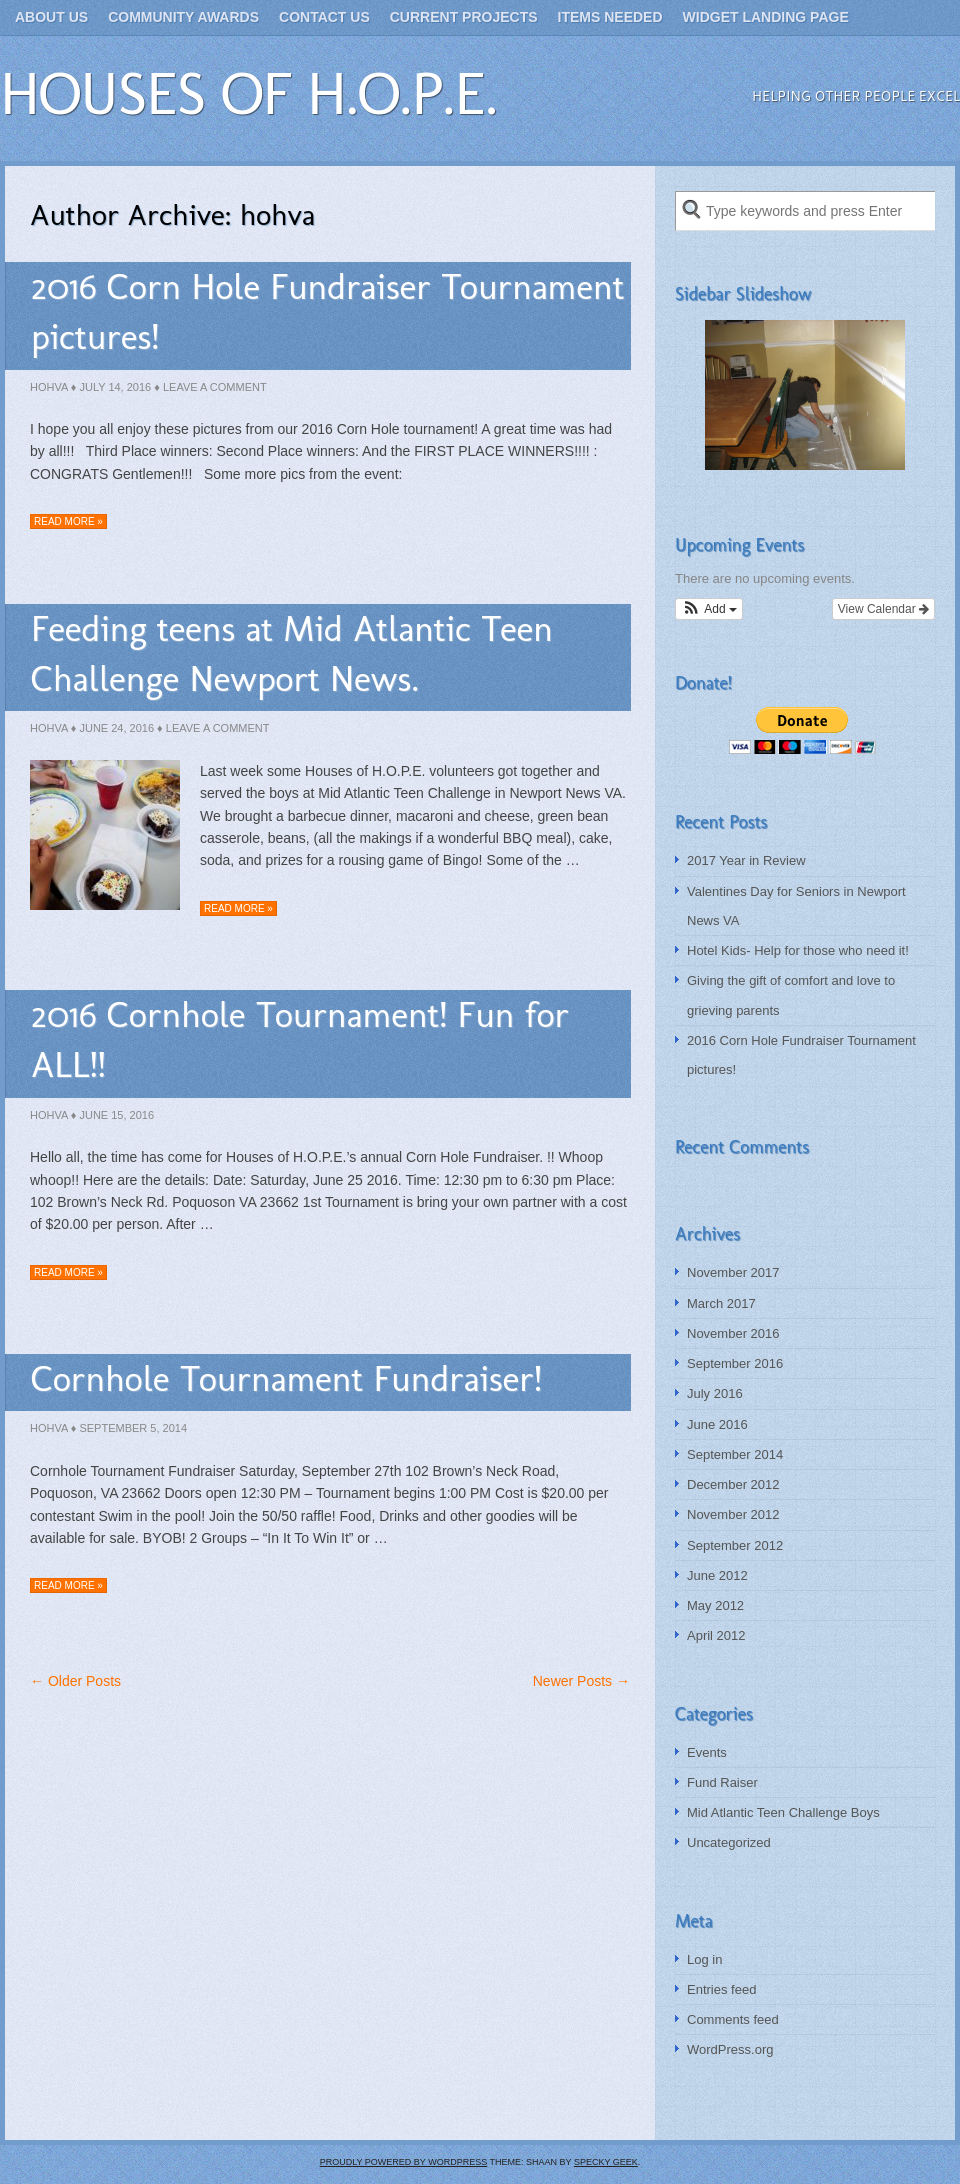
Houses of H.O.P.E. (248, 93)
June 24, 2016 (116, 728)
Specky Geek (606, 2162)
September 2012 (735, 1545)
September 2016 (735, 1363)
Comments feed (733, 2019)
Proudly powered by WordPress (404, 2162)
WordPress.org (730, 2049)
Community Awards (183, 17)
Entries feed (721, 1989)
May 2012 (715, 1605)
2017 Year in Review (746, 860)
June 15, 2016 (116, 1115)
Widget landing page (766, 17)
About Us (51, 17)
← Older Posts (75, 1681)
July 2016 (715, 1393)
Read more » (68, 521)
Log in (704, 1959)
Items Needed (610, 17)
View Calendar (883, 609)
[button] (709, 609)
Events (707, 1752)
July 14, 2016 (115, 387)
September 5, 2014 (133, 1428)
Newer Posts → (581, 1681)
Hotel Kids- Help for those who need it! (798, 950)
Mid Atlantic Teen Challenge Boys (783, 1812)
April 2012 (716, 1635)
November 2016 (733, 1333)
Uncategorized (729, 1842)
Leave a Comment (215, 387)
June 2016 (717, 1424)
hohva (49, 387)
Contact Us (324, 17)
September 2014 (735, 1454)
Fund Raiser (722, 1782)
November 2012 (733, 1514)
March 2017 (721, 1303)
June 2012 (717, 1575)
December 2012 (733, 1484)
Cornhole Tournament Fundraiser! (286, 1378)
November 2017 (733, 1272)
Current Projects (464, 17)
